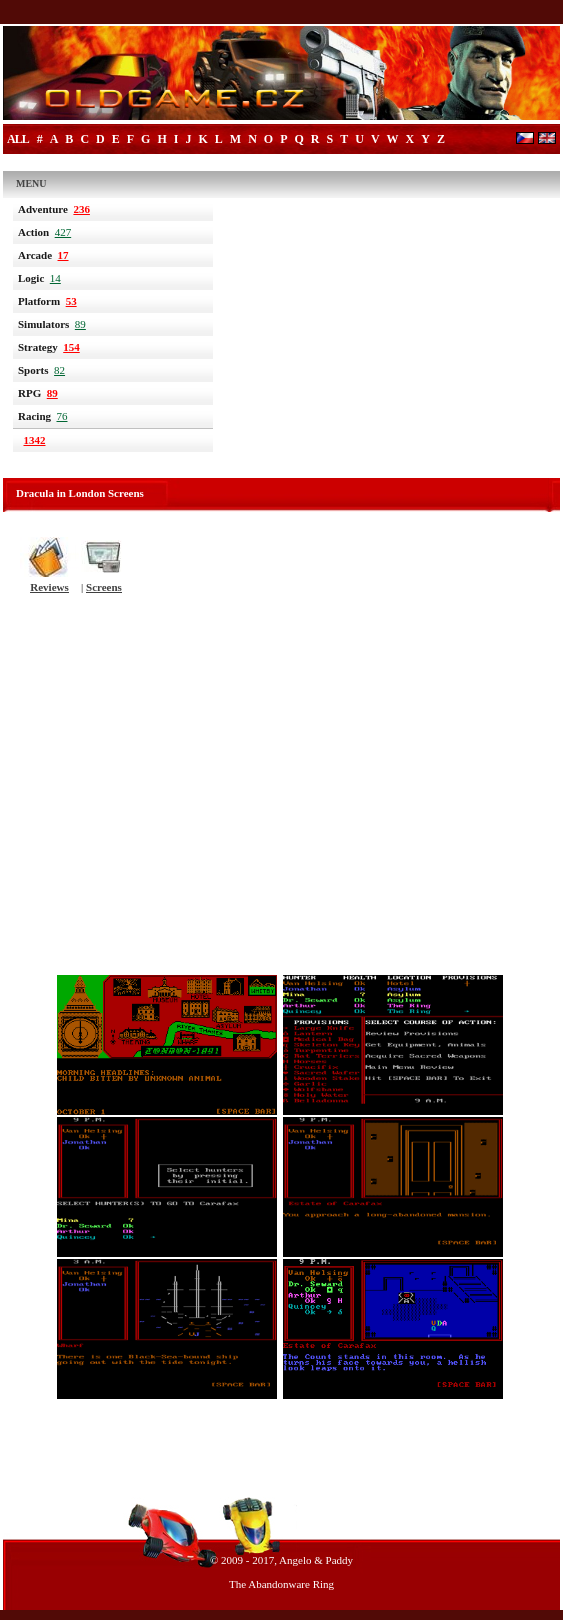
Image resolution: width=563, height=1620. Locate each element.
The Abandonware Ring (281, 1584)
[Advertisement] (281, 791)
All (18, 139)
